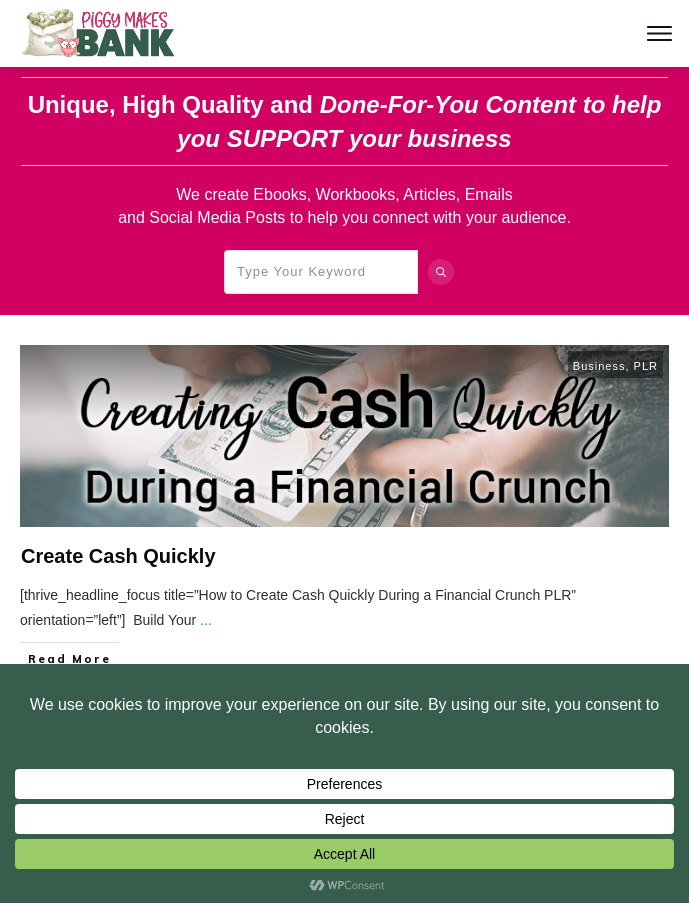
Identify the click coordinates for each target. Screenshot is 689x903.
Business (599, 366)
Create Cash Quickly (118, 556)
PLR (646, 366)
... (206, 620)
